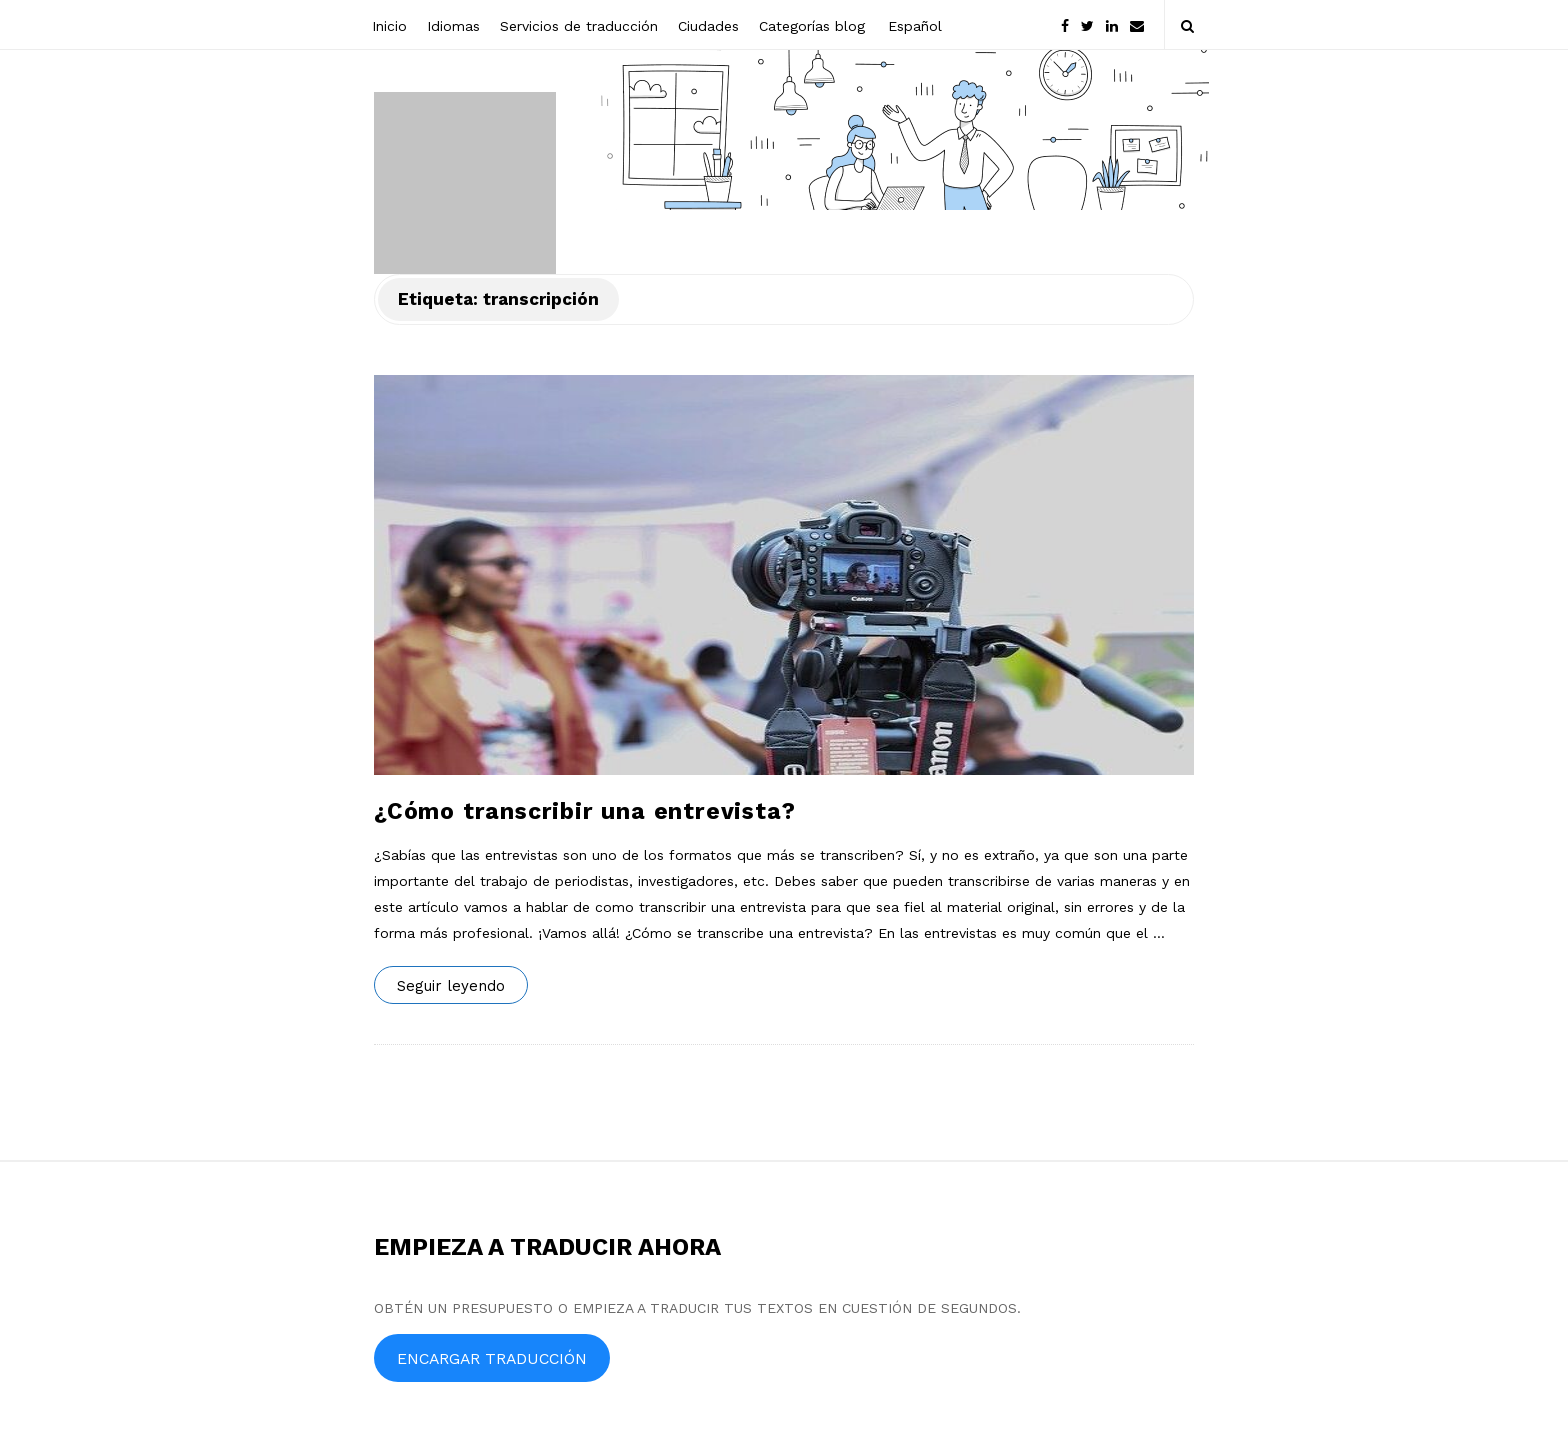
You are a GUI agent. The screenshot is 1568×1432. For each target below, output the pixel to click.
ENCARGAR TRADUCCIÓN (492, 1358)
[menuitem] (913, 24)
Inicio (389, 26)
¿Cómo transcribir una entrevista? (584, 811)
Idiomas (453, 26)
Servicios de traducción (579, 26)
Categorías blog (812, 26)
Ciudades (708, 26)
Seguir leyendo (451, 986)
